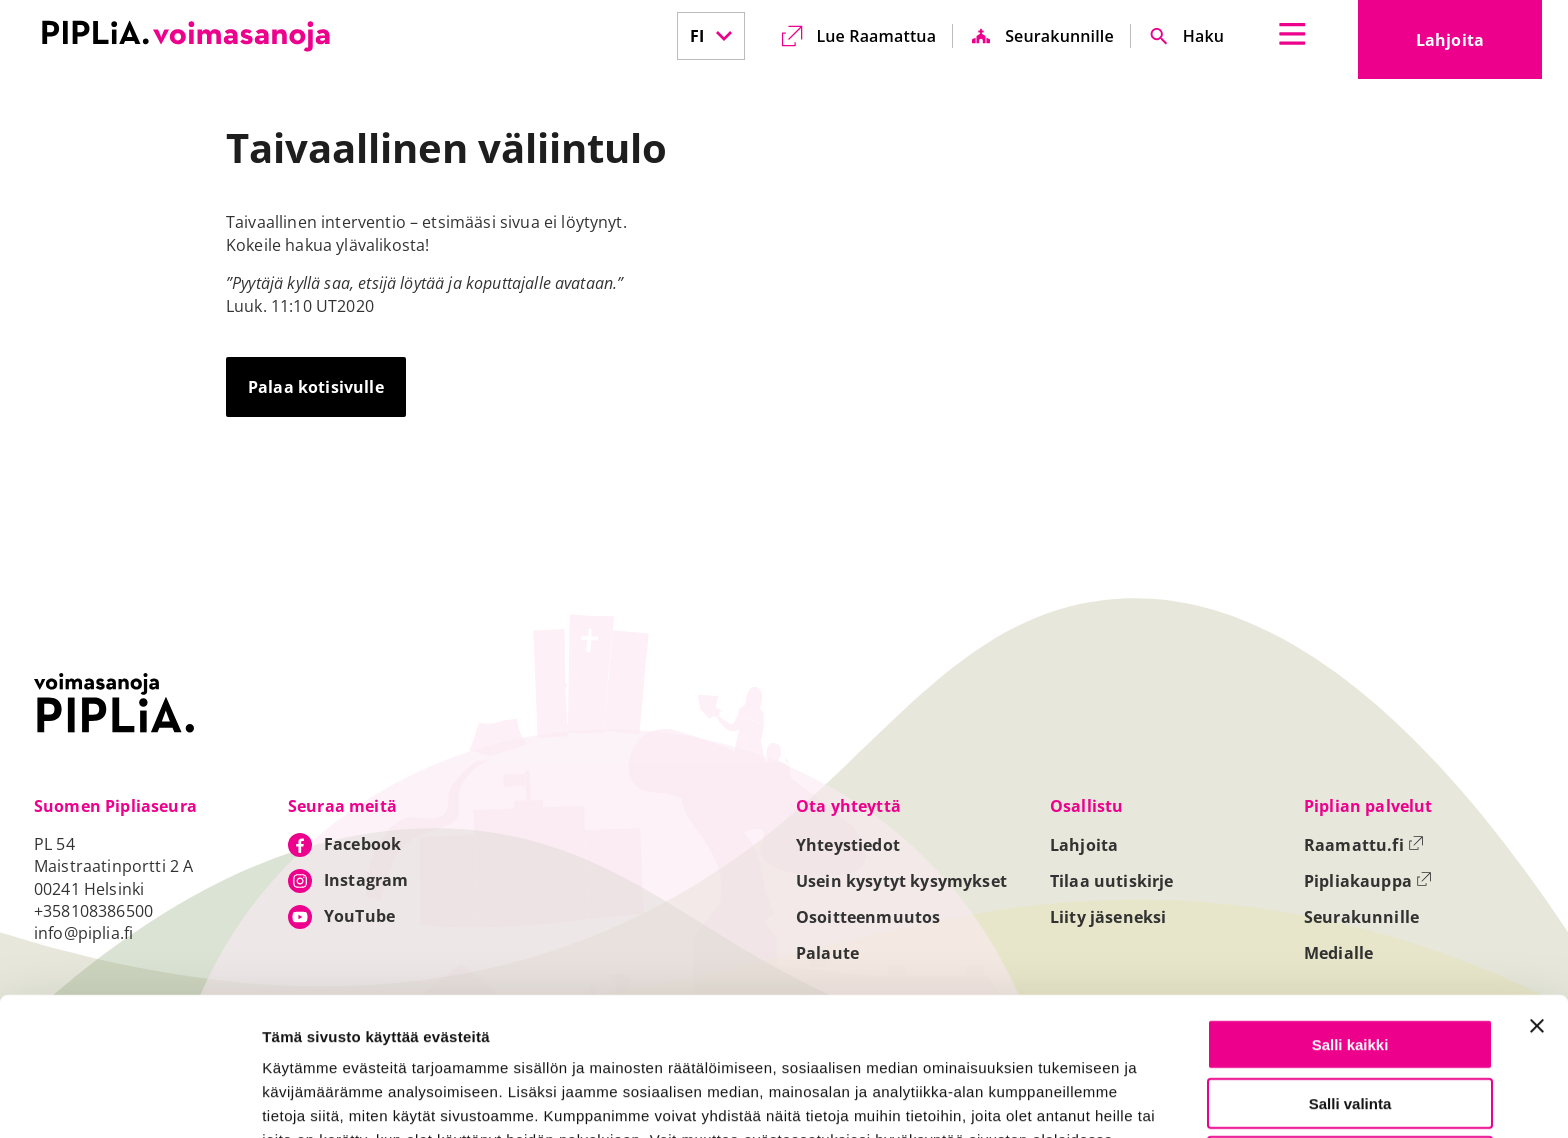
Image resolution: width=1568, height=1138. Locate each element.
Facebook (362, 844)
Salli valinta (1350, 973)
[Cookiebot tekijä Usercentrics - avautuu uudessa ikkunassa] (129, 1099)
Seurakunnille (1059, 36)
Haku (1203, 36)
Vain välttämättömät (1350, 1031)
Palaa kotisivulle (316, 387)
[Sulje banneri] (1537, 896)
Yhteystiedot (848, 845)
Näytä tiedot (1070, 1099)
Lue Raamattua (876, 36)
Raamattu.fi (1364, 845)
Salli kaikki (1350, 914)
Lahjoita (1479, 46)
